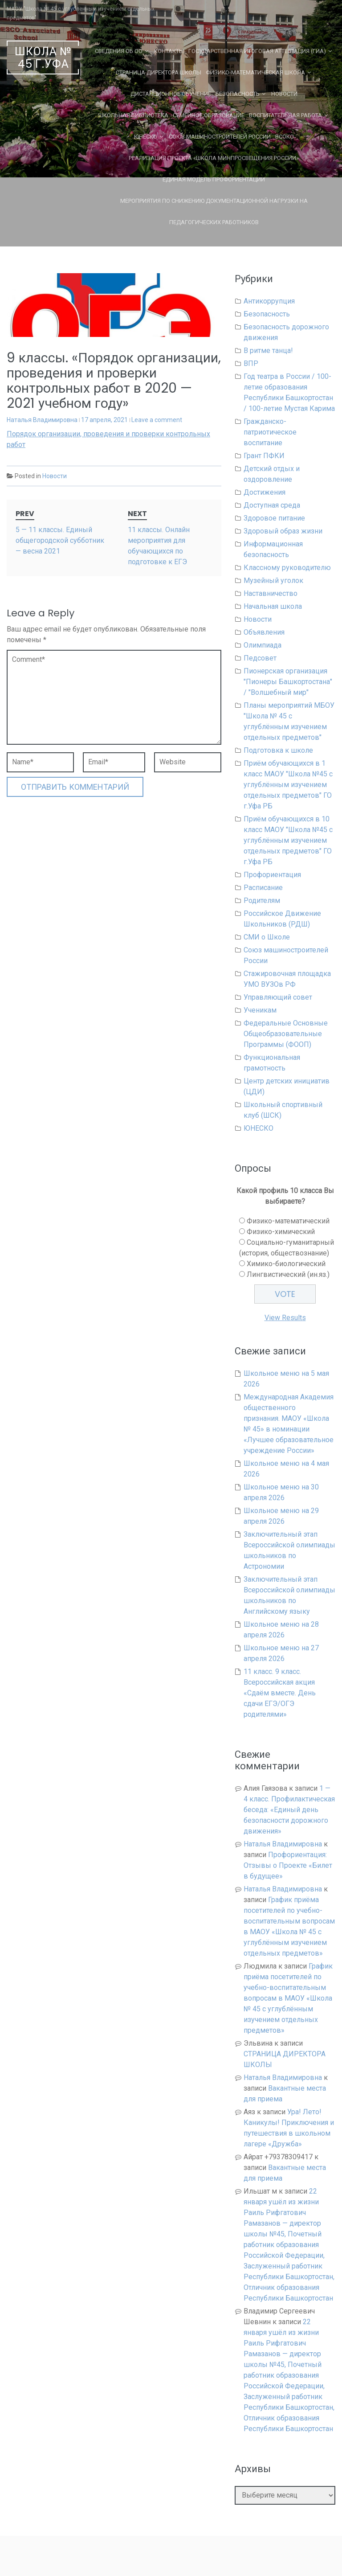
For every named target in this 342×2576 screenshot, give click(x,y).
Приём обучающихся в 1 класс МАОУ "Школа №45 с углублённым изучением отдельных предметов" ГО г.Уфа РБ (288, 784)
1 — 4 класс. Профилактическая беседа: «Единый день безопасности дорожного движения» (289, 1809)
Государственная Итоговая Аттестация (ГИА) (257, 51)
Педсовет (260, 658)
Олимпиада (262, 645)
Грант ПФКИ (264, 455)
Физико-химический (281, 1231)
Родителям (262, 900)
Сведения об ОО (118, 51)
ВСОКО (284, 136)
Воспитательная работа (285, 115)
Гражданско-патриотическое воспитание (270, 432)
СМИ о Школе (267, 937)
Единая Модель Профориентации (214, 179)
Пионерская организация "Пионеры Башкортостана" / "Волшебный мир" (288, 682)
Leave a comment (156, 419)
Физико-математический (288, 1221)
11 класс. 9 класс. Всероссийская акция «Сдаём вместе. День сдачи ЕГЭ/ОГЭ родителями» (280, 1693)
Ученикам (260, 1010)
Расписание (263, 887)
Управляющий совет (278, 997)
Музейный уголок (273, 580)
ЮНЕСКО (145, 136)
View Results (285, 1317)
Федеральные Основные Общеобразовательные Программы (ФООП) (286, 1034)
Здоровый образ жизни (283, 531)
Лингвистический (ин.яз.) (288, 1274)
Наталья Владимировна (42, 419)
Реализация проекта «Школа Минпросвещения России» (214, 158)
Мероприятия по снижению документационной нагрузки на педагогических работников (214, 211)
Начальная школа (273, 606)
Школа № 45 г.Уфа (43, 58)
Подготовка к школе (278, 750)
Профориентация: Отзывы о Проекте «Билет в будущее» (288, 1865)
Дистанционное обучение (170, 93)
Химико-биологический (286, 1263)
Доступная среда (272, 505)
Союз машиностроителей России (220, 136)
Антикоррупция (269, 301)
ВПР (251, 363)
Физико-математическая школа (255, 72)
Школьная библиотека (133, 115)
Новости (284, 93)
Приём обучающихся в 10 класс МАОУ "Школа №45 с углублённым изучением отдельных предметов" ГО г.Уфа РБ (288, 840)
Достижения (264, 492)
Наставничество (270, 593)
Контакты (169, 51)
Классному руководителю (287, 567)
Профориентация (272, 874)
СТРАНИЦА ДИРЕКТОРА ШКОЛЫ (158, 72)
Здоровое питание (274, 518)
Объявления (264, 632)
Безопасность (238, 93)
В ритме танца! (268, 350)
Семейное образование (208, 115)
